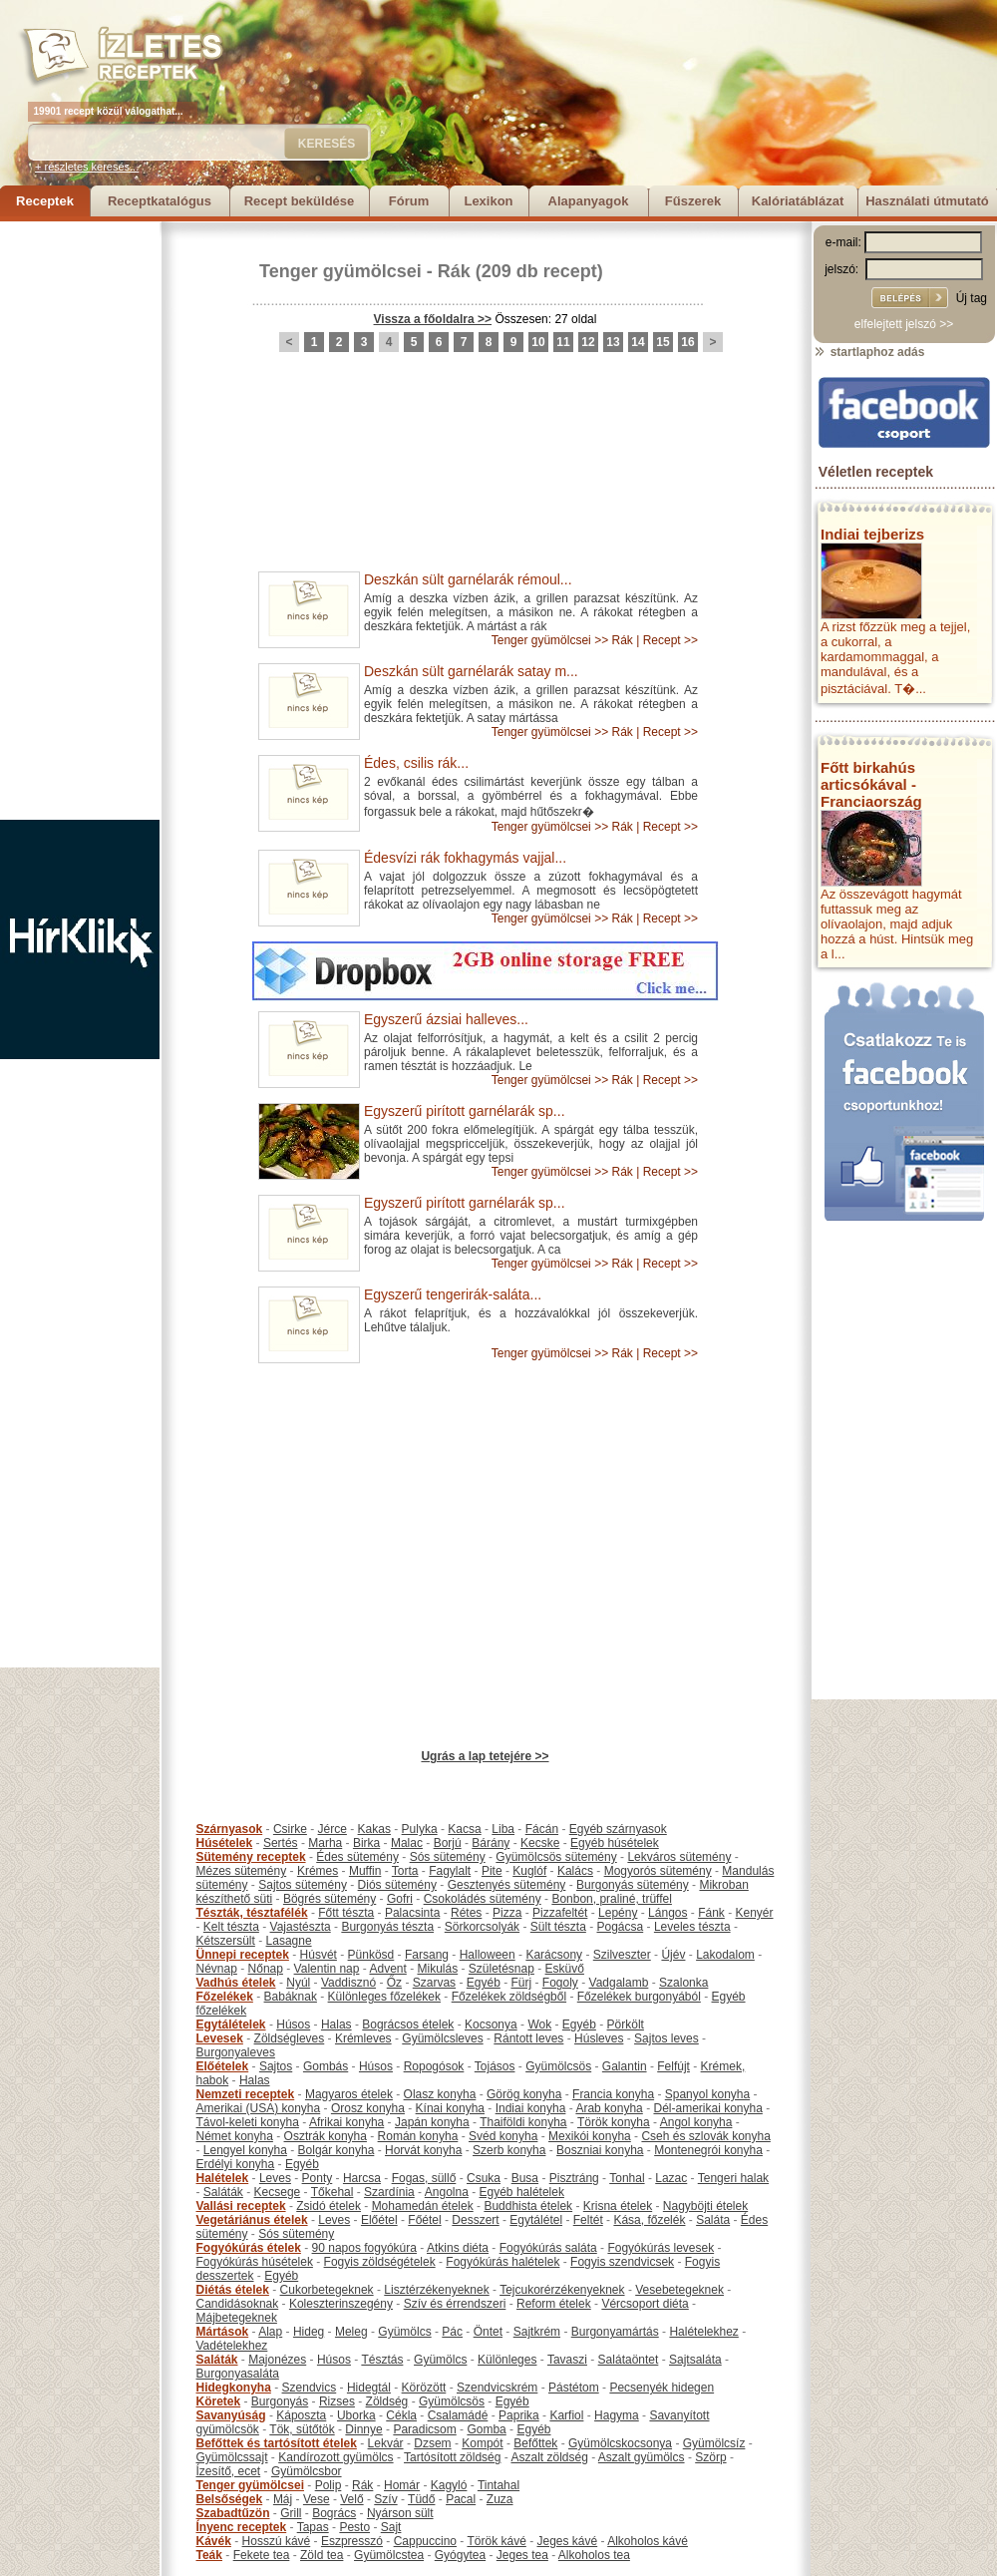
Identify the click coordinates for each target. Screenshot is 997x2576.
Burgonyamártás (615, 2332)
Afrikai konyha (346, 2122)
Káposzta (301, 2415)
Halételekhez (703, 2332)
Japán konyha (432, 2122)
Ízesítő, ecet (228, 2471)
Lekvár (386, 2443)
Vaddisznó (348, 1983)
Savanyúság (231, 2415)
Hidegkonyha (233, 2387)
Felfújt (673, 2066)
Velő (351, 2499)
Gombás (325, 2066)
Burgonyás (279, 2401)
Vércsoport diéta (644, 2304)
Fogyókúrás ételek (248, 2248)
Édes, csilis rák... (416, 763)
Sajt (391, 2527)
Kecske (539, 1843)
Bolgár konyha (336, 2150)
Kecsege (277, 2192)
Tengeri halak (733, 2178)
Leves (275, 2178)
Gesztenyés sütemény (507, 1885)
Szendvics (309, 2387)
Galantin (624, 2066)
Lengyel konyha (245, 2150)
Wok (539, 2024)
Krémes (317, 1871)
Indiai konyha (531, 2108)
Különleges (507, 2360)
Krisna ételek (617, 2206)
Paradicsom (424, 2429)
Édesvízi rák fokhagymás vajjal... (465, 858)
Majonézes (277, 2360)
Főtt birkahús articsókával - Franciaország (871, 784)
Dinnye (363, 2429)
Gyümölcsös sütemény (556, 1857)
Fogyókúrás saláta (548, 2248)
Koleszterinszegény (341, 2304)
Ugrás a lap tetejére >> (484, 1756)
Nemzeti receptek (245, 2094)
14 (637, 342)
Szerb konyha (509, 2150)
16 (687, 342)
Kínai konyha (450, 2108)
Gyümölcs (404, 2332)
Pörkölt (625, 2024)
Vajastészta (300, 1927)
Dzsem (432, 2443)
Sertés (280, 1843)
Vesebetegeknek (679, 2290)
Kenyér (755, 1913)
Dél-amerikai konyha (707, 2108)
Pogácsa (620, 1927)
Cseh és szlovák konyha (705, 2136)
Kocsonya (491, 2024)
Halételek (222, 2178)
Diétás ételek (232, 2290)
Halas (336, 2024)
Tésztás (382, 2360)
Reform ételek (553, 2304)
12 (587, 342)
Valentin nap (327, 1969)
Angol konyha (696, 2122)
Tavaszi (567, 2360)
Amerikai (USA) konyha (258, 2108)
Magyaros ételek (349, 2094)
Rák (454, 271)
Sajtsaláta (695, 2360)
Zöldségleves (289, 2038)
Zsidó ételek (328, 2206)
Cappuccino (425, 2541)
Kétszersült (225, 1941)
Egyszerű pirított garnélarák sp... (464, 1111)
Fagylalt (450, 1871)
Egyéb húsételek (614, 1843)
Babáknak (290, 1997)
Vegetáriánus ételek (252, 2220)
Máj (282, 2499)
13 (612, 342)
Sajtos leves (666, 2038)
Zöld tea (321, 2555)
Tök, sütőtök (301, 2429)
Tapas (313, 2527)
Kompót (482, 2443)
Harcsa (362, 2178)
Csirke (290, 1829)
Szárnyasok (229, 1829)
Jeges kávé (566, 2541)
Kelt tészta (231, 1927)
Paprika (518, 2415)
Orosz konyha (368, 2108)
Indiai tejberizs (872, 534)
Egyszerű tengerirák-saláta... (452, 1294)
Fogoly (560, 1983)
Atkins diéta (458, 2248)
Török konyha (613, 2122)
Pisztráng (574, 2178)
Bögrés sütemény (329, 1899)
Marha (325, 1843)
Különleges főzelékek (384, 1997)
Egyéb (483, 1983)
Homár (402, 2485)
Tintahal (498, 2485)
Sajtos (275, 2066)
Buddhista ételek (528, 2206)
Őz (394, 1983)
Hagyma (616, 2415)
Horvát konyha (423, 2150)
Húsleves (598, 2038)
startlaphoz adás (869, 352)
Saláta (713, 2220)
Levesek (219, 2038)
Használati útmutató (927, 200)
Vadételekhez (232, 2346)
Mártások (222, 2332)
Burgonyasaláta (237, 2374)
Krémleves (363, 2038)
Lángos (667, 1913)
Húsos (293, 2024)
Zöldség (387, 2401)
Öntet (488, 2332)
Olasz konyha (440, 2094)
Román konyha (418, 2136)
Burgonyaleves (235, 2052)
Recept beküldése (299, 200)
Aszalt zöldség (548, 2457)
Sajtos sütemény (302, 1885)
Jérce (332, 1829)
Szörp (710, 2457)
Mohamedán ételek (423, 2206)
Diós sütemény (397, 1885)
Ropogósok (434, 2066)
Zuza (500, 2499)
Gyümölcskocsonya (620, 2443)
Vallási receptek (241, 2206)
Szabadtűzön (233, 2513)
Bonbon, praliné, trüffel (611, 1899)
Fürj (520, 1983)
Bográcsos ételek (408, 2024)
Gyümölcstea (389, 2555)
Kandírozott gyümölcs (335, 2457)
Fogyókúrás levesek (660, 2248)
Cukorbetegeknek (327, 2290)
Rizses (337, 2401)
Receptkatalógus (159, 200)
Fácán (541, 1829)
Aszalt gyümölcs (641, 2457)
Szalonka (683, 1983)
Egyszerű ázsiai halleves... (446, 1019)
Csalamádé (458, 2415)
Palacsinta (412, 1913)
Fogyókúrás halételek (502, 2262)
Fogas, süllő (424, 2178)
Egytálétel (535, 2220)
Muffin (365, 1871)
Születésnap (501, 1969)
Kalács (575, 1871)
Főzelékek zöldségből (509, 1997)
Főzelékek (224, 1997)
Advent (387, 1969)
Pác (452, 2332)
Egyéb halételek (522, 2192)
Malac (407, 1843)
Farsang (427, 1955)
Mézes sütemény (241, 1871)
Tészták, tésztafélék (252, 1913)
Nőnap (265, 1969)
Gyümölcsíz (714, 2443)
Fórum (409, 200)
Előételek (222, 2066)
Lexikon (488, 200)
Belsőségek (229, 2499)
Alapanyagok (588, 200)
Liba (503, 1829)
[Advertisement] (80, 520)
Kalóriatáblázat (797, 200)
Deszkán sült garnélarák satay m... (471, 671)
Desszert (475, 2220)
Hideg (308, 2332)
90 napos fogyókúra (364, 2248)
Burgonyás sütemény (632, 1885)
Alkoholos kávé (647, 2541)
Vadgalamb (619, 1983)
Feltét (588, 2220)
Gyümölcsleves (442, 2038)
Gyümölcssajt (232, 2457)
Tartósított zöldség (452, 2457)
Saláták (223, 2192)
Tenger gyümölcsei (340, 271)
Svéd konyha (503, 2136)
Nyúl (298, 1983)
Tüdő (421, 2499)
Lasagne (289, 1941)
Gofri (400, 1899)
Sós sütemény (448, 1857)
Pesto (354, 2527)
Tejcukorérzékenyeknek (561, 2290)
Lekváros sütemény (679, 1857)
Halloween (487, 1955)
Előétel (379, 2220)
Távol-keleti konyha (247, 2122)
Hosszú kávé (276, 2541)
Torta (405, 1871)
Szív (385, 2499)
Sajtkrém (536, 2332)
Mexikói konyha (589, 2136)
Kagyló (449, 2485)
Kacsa (464, 1829)
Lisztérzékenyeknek (436, 2290)
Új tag (971, 298)
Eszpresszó (352, 2541)
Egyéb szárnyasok (618, 1829)
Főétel (424, 2220)
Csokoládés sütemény (482, 1899)
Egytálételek (231, 2024)
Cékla (401, 2415)
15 (662, 342)
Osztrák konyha (325, 2136)
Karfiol (566, 2415)
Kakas (374, 1829)
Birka (366, 1843)
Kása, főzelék (649, 2220)
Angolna (447, 2192)
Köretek (218, 2401)
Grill (290, 2513)
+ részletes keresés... (87, 167)
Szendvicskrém (497, 2387)
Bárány (490, 1843)
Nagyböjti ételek (705, 2206)
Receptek (45, 200)
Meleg (351, 2332)
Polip (328, 2485)
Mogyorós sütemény (658, 1871)
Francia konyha (613, 2094)
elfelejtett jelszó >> (903, 324)
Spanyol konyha (707, 2094)
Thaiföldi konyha (523, 2122)
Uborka (356, 2415)
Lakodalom (725, 1955)
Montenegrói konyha (708, 2150)
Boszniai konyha (599, 2150)
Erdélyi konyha (235, 2164)
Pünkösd (371, 1955)
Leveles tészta (692, 1927)
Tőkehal (332, 2192)
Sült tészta (558, 1927)
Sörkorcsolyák (482, 1927)
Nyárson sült (400, 2513)
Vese (316, 2499)
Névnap (216, 1969)
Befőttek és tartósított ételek (276, 2443)
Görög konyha (524, 2094)
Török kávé (496, 2541)
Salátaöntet (628, 2360)
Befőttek (535, 2443)
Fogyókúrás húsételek (254, 2262)
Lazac (671, 2178)
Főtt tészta (346, 1913)
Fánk (711, 1913)
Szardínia (389, 2192)
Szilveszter (622, 1955)
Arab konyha (608, 2108)
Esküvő (564, 1969)
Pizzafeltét (559, 1913)
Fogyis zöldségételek (380, 2262)
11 (562, 342)
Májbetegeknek (236, 2318)
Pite (492, 1871)
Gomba (486, 2429)
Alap (270, 2332)
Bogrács (334, 2513)
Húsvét (318, 1955)
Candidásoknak (237, 2304)
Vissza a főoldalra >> (433, 319)
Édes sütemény (357, 1857)
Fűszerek (693, 200)
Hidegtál (369, 2387)
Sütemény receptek (251, 1857)
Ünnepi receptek (242, 1955)
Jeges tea (522, 2555)
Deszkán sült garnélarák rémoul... (468, 579)
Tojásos (495, 2066)
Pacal (461, 2499)
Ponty (317, 2178)
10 (537, 342)
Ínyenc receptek (241, 2527)
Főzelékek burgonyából (639, 1997)
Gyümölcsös (558, 2066)
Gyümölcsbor (306, 2471)
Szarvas (434, 1983)
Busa (524, 2178)
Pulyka (420, 1829)
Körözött (424, 2387)
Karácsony (553, 1955)
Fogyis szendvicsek (622, 2262)
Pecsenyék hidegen (661, 2387)
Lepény (617, 1913)
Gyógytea (460, 2555)
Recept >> (670, 640)
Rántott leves (528, 2038)
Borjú (448, 1843)
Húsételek (224, 1843)
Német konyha (234, 2136)
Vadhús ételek (236, 1983)
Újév (673, 1955)
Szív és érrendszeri (455, 2304)
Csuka (483, 2178)
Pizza (507, 1913)
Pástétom (573, 2387)
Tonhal (626, 2178)
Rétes (466, 1913)
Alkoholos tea (594, 2555)
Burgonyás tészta (387, 1927)
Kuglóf (529, 1871)
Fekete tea (261, 2555)
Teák (209, 2555)
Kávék (213, 2541)
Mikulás (437, 1969)
